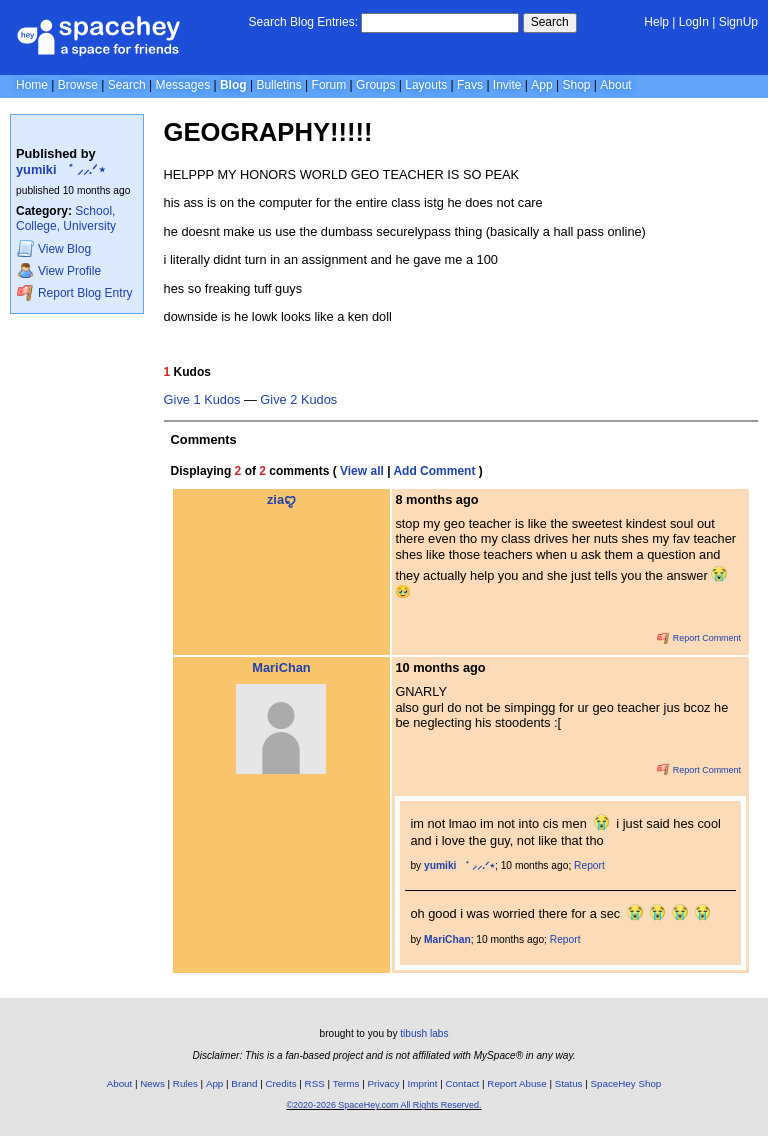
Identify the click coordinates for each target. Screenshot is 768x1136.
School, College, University (66, 218)
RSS (315, 1083)
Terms (346, 1083)
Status (569, 1083)
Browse (78, 85)
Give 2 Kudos (298, 400)
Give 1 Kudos (202, 400)
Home (32, 85)
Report (589, 865)
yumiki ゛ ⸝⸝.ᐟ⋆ (61, 169)
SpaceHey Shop (626, 1083)
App (541, 85)
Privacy (383, 1083)
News (152, 1083)
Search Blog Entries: (303, 22)
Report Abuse (516, 1083)
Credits (281, 1083)
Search (550, 22)
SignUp (738, 22)
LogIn (694, 22)
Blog (233, 85)
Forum (329, 85)
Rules (185, 1083)
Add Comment (434, 471)
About (615, 85)
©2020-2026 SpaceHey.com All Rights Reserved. (383, 1105)
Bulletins (278, 85)
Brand (244, 1083)
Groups (375, 85)
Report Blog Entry (74, 292)
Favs (470, 85)
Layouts (426, 85)
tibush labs (424, 1033)
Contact (463, 1083)
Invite (507, 85)
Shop (576, 85)
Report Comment (699, 638)
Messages (182, 85)
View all (362, 471)
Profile (59, 270)
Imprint (423, 1083)
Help (656, 22)
